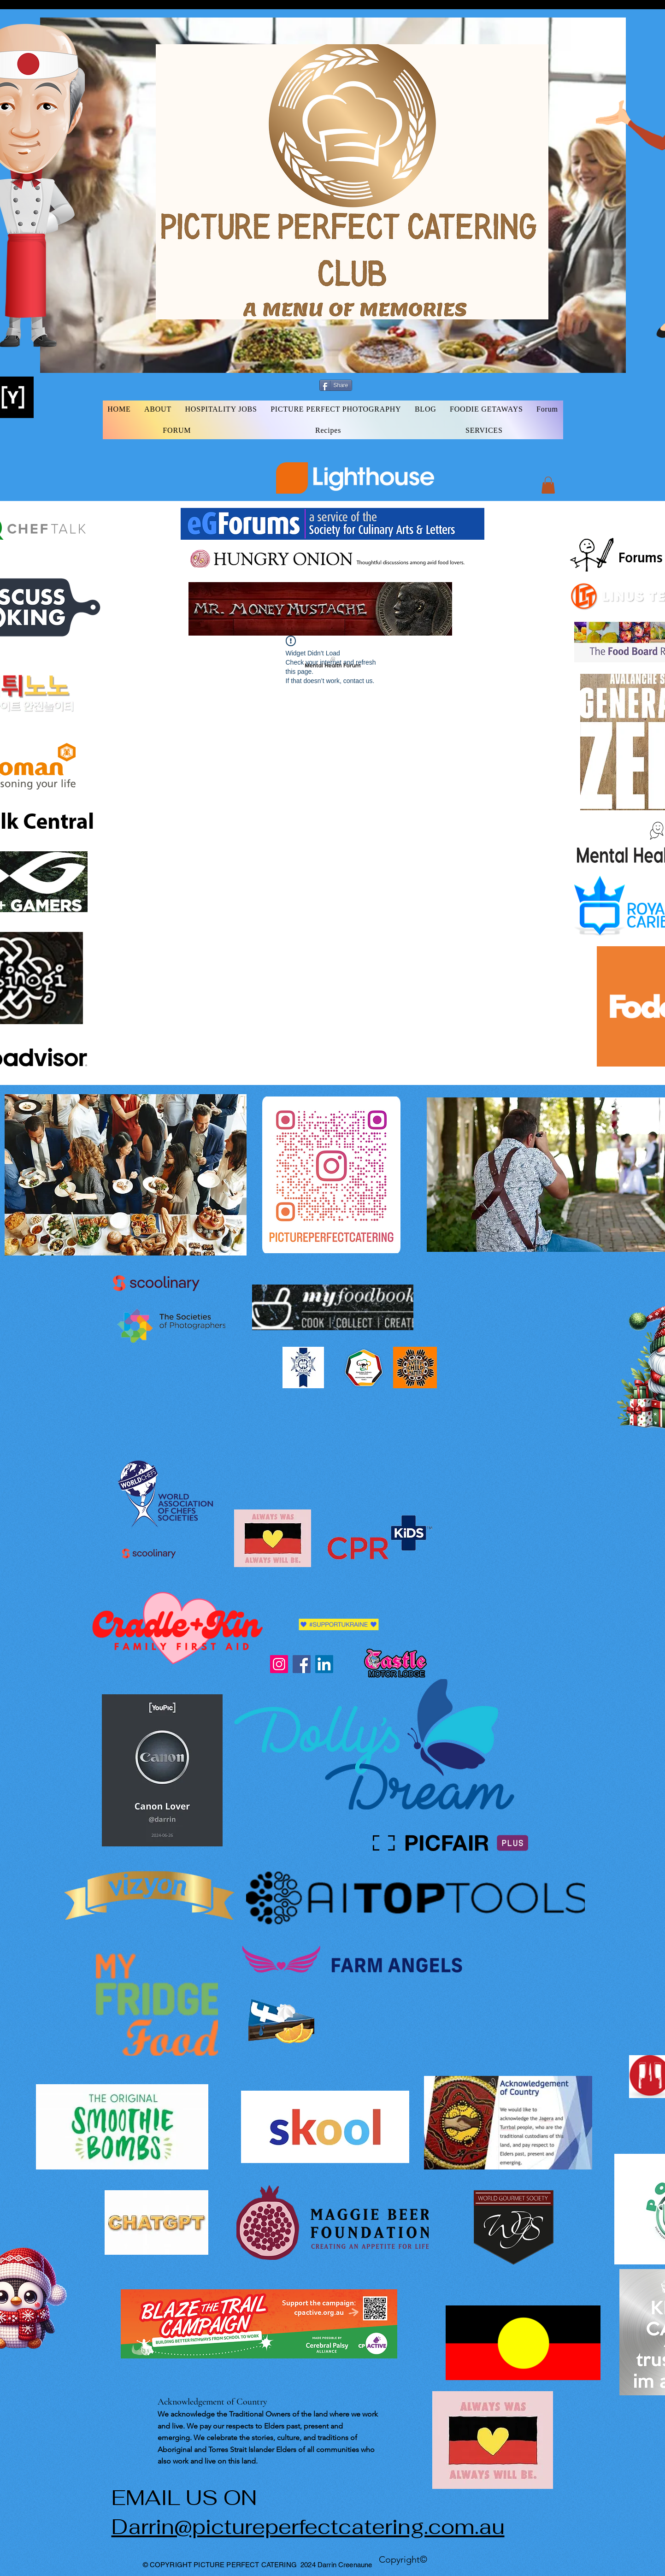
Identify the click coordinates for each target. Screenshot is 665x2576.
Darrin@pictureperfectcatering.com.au (308, 2526)
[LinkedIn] (324, 1664)
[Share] (335, 385)
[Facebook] (302, 1664)
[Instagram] (279, 1664)
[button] (548, 485)
